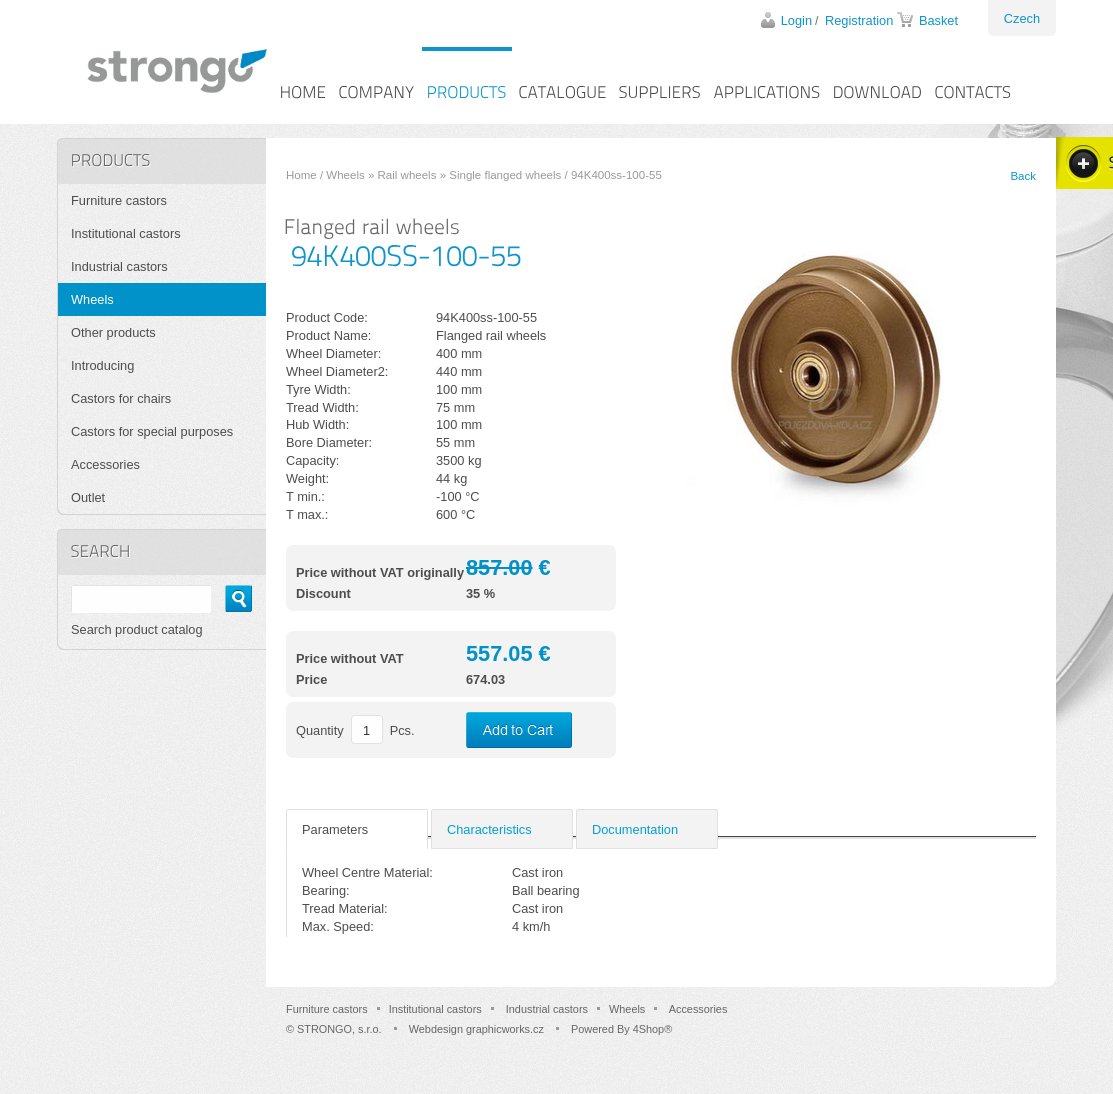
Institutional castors (126, 233)
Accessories (105, 464)
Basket (938, 20)
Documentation (635, 829)
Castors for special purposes (152, 431)
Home (301, 175)
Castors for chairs (121, 398)
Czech (1022, 18)
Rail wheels (407, 175)
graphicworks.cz (505, 1029)
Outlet (88, 497)
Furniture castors (119, 200)
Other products (113, 332)
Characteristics (489, 829)
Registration (859, 20)
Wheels (345, 175)
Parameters (335, 829)
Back (1023, 176)
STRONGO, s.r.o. (339, 1029)
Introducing (102, 365)
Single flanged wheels (505, 175)
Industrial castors (119, 266)
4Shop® (652, 1029)
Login (796, 20)
